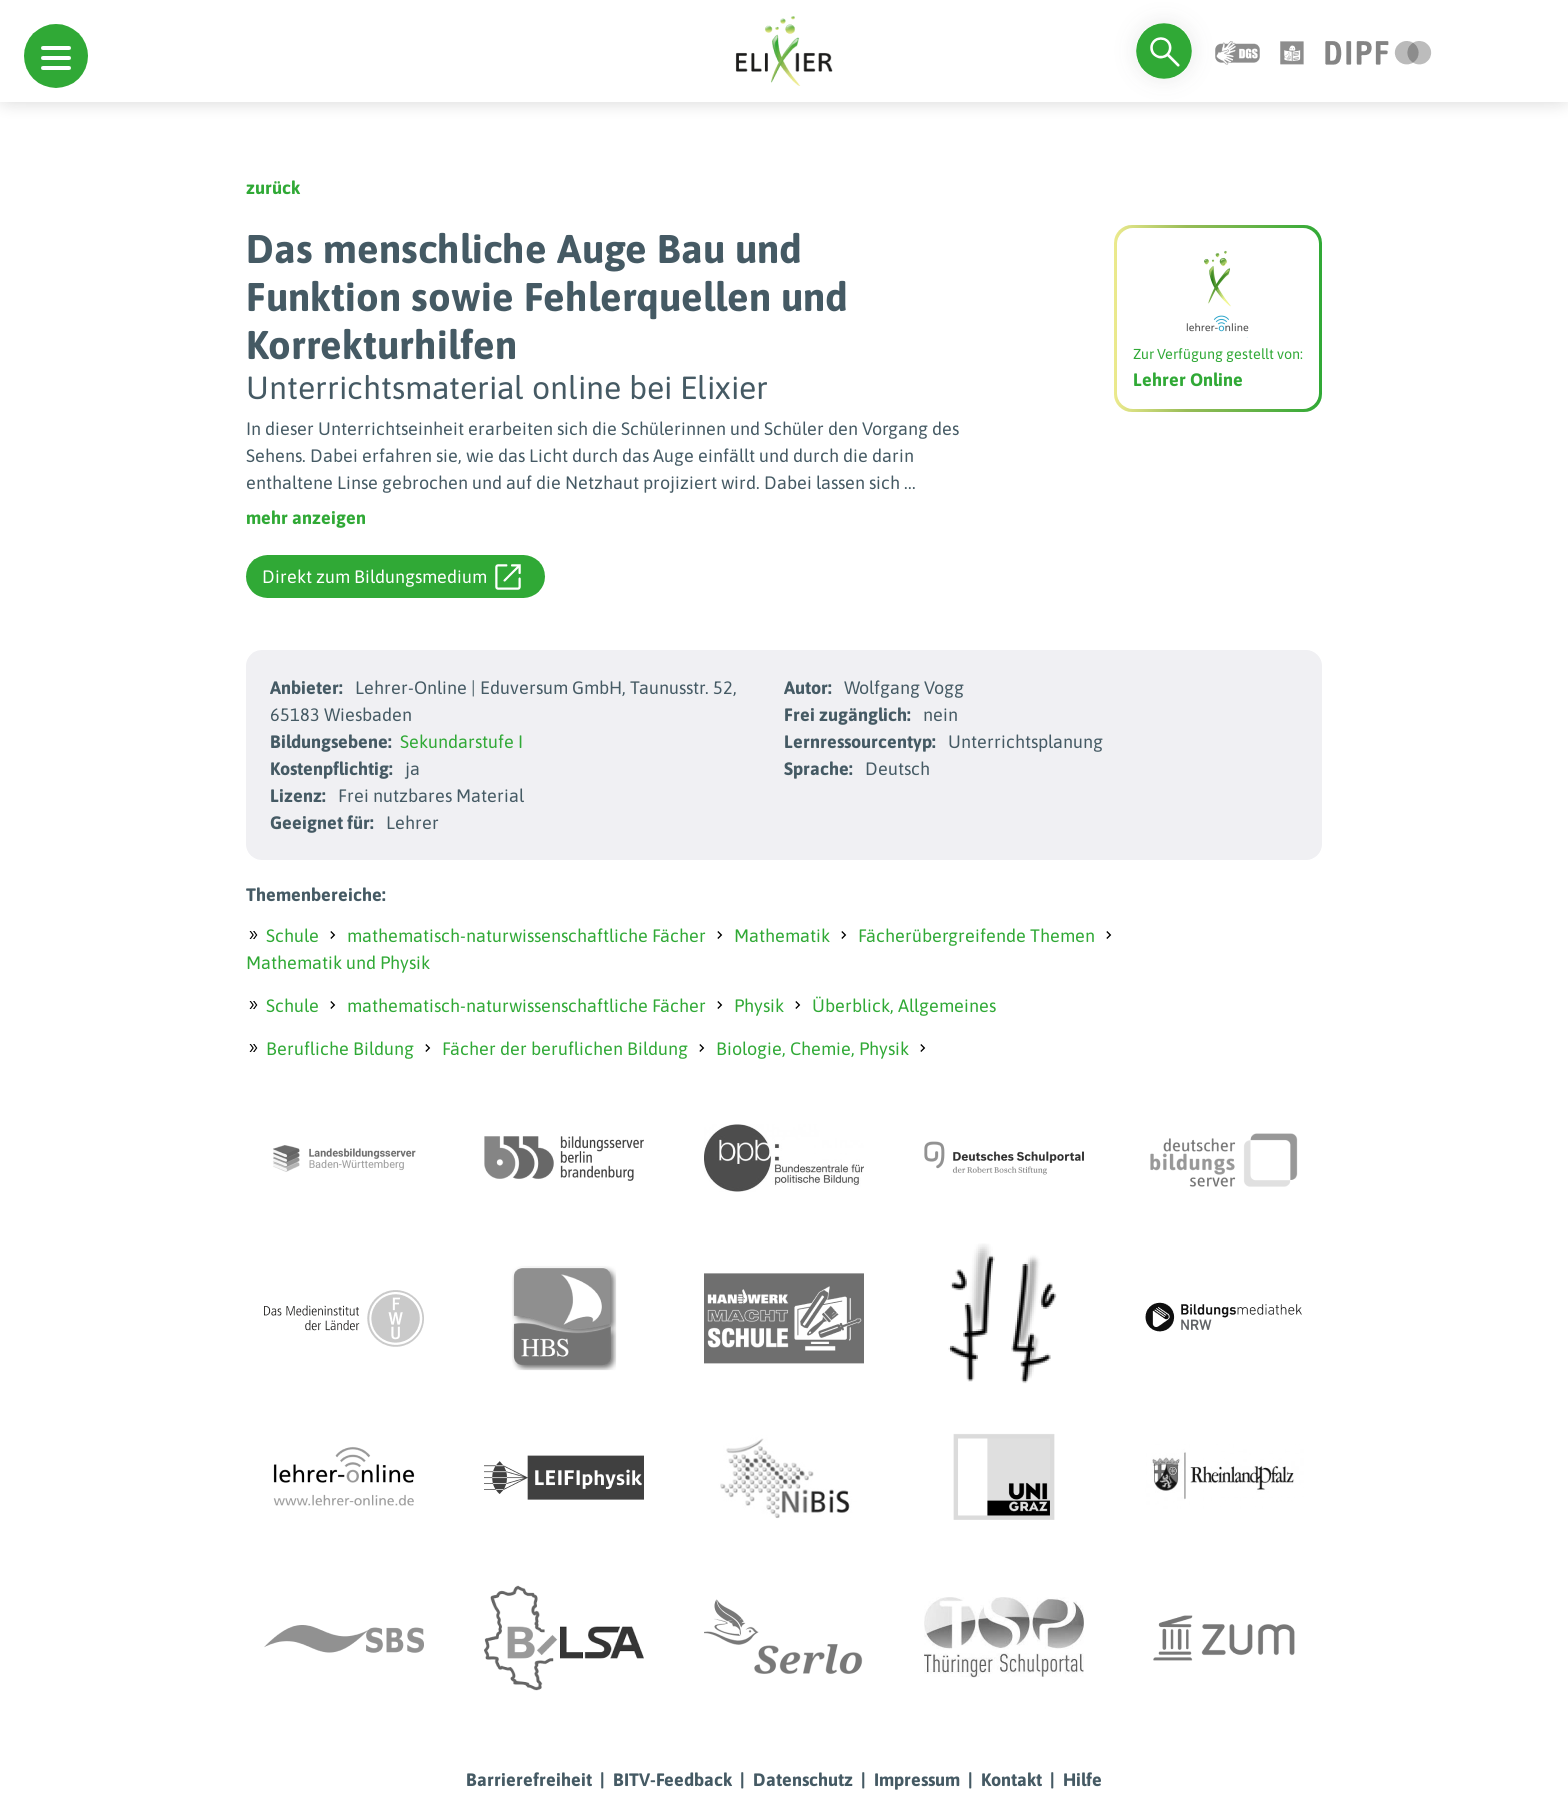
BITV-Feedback (672, 1779)
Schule (292, 935)
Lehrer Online (1188, 379)
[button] (56, 56)
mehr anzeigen (306, 517)
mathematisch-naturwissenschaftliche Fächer (526, 935)
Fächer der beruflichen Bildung (565, 1048)
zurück (273, 187)
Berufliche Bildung (340, 1048)
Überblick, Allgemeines (904, 1005)
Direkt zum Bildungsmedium (391, 577)
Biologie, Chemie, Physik (812, 1048)
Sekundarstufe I (461, 741)
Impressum (917, 1779)
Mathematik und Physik (338, 962)
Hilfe (1082, 1779)
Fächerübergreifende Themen (976, 935)
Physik (759, 1005)
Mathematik (782, 935)
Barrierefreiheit (529, 1779)
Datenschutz (803, 1779)
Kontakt (1011, 1779)
